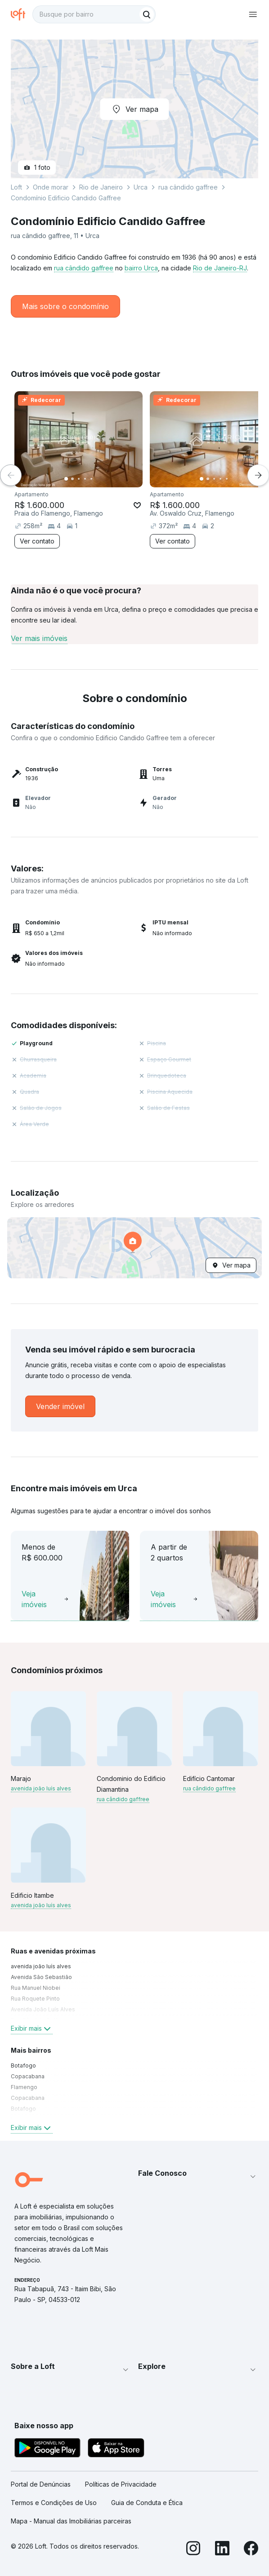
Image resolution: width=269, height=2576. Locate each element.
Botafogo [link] (23, 2065)
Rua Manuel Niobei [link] (35, 1987)
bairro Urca (141, 268)
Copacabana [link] (28, 2076)
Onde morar (50, 187)
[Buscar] (146, 14)
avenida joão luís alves (41, 1788)
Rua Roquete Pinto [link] (35, 1998)
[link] (60, 1406)
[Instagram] (193, 2549)
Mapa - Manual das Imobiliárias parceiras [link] (71, 2521)
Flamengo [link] (24, 2087)
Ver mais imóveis (39, 638)
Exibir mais (32, 2028)
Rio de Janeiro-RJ (220, 268)
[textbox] (94, 14)
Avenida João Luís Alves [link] (43, 2009)
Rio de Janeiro (101, 187)
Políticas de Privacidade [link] (121, 2484)
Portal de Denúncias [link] (41, 2484)
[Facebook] (251, 2549)
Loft (16, 187)
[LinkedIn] (222, 2549)
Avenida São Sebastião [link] (41, 1977)
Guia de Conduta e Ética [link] (147, 2502)
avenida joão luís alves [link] (41, 1966)
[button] (134, 1247)
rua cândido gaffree (83, 268)
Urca (141, 187)
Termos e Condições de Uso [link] (54, 2502)
